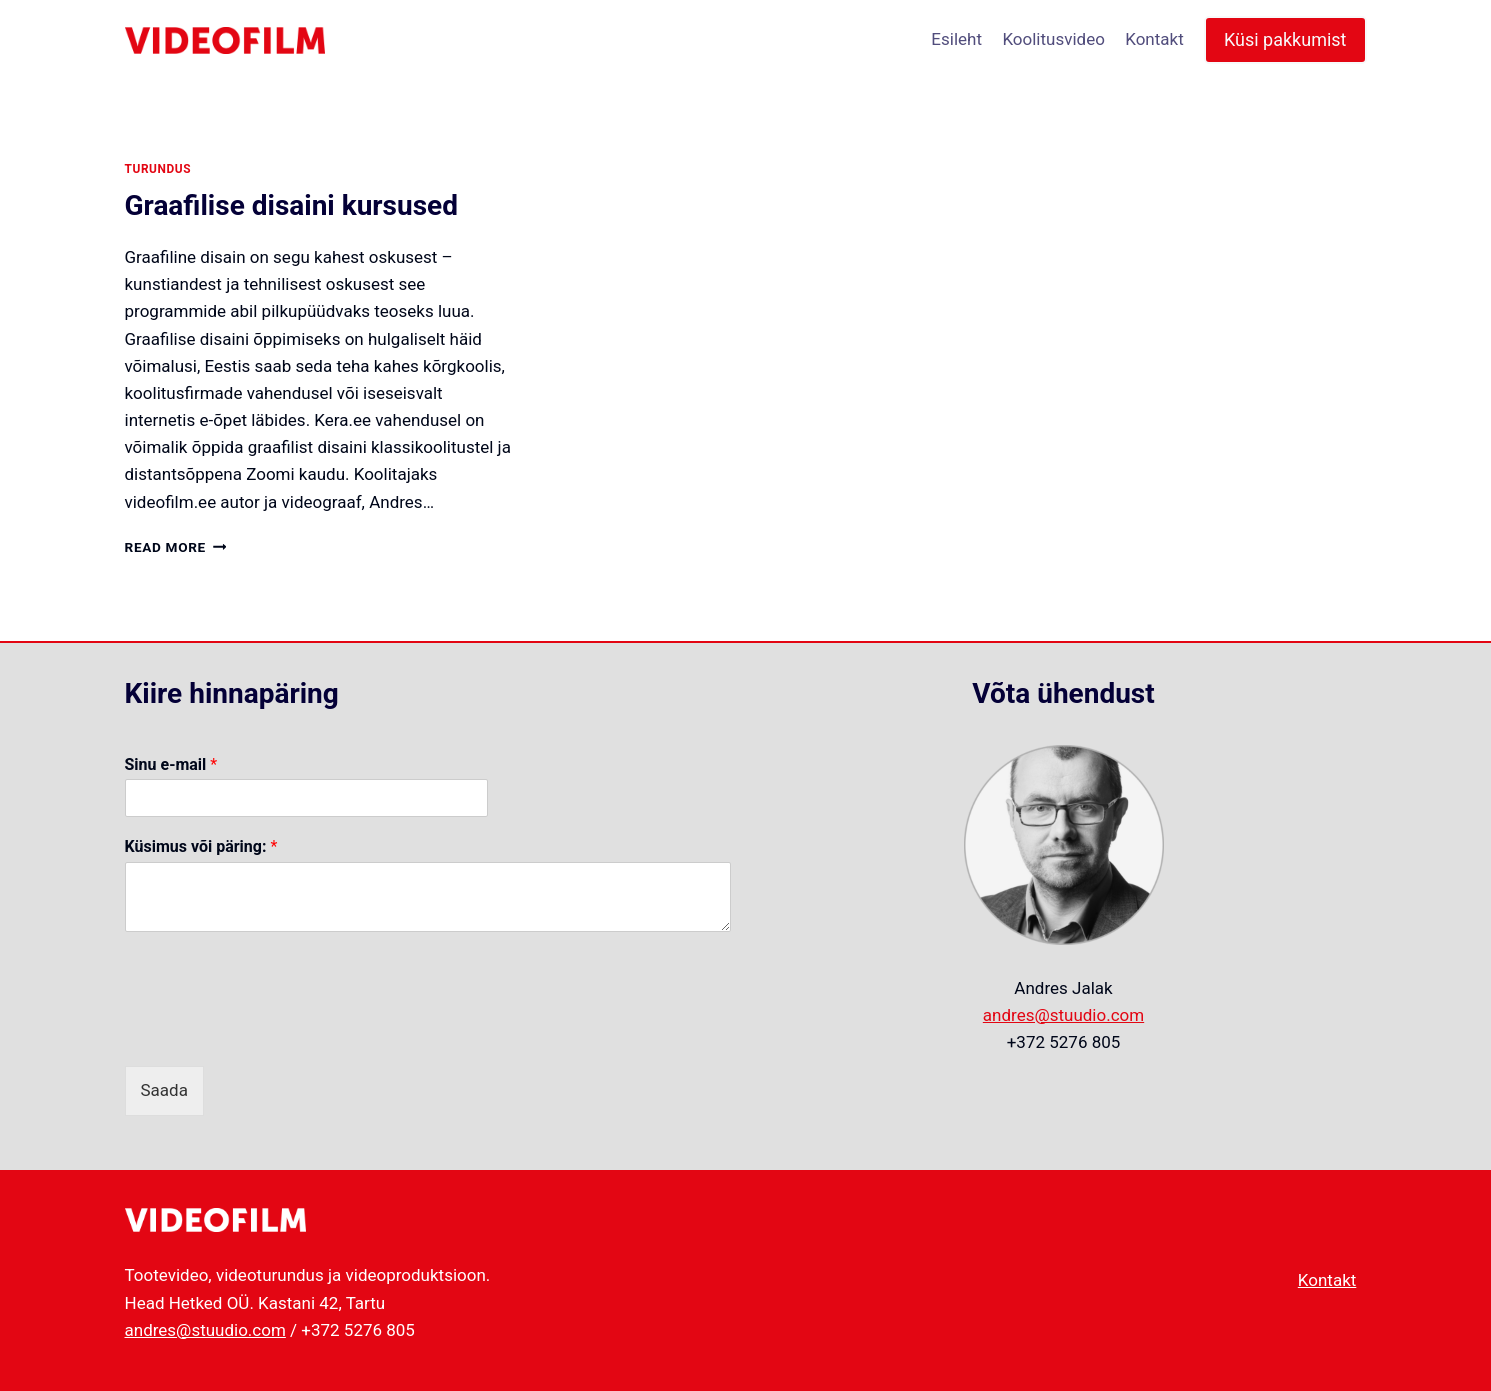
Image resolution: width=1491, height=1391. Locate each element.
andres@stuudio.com (1063, 1015)
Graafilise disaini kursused (291, 205)
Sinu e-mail (171, 764)
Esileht (956, 39)
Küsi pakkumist (1285, 39)
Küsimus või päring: (201, 846)
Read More (176, 547)
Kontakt (1154, 39)
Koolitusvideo (1053, 39)
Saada (164, 1090)
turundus (158, 169)
